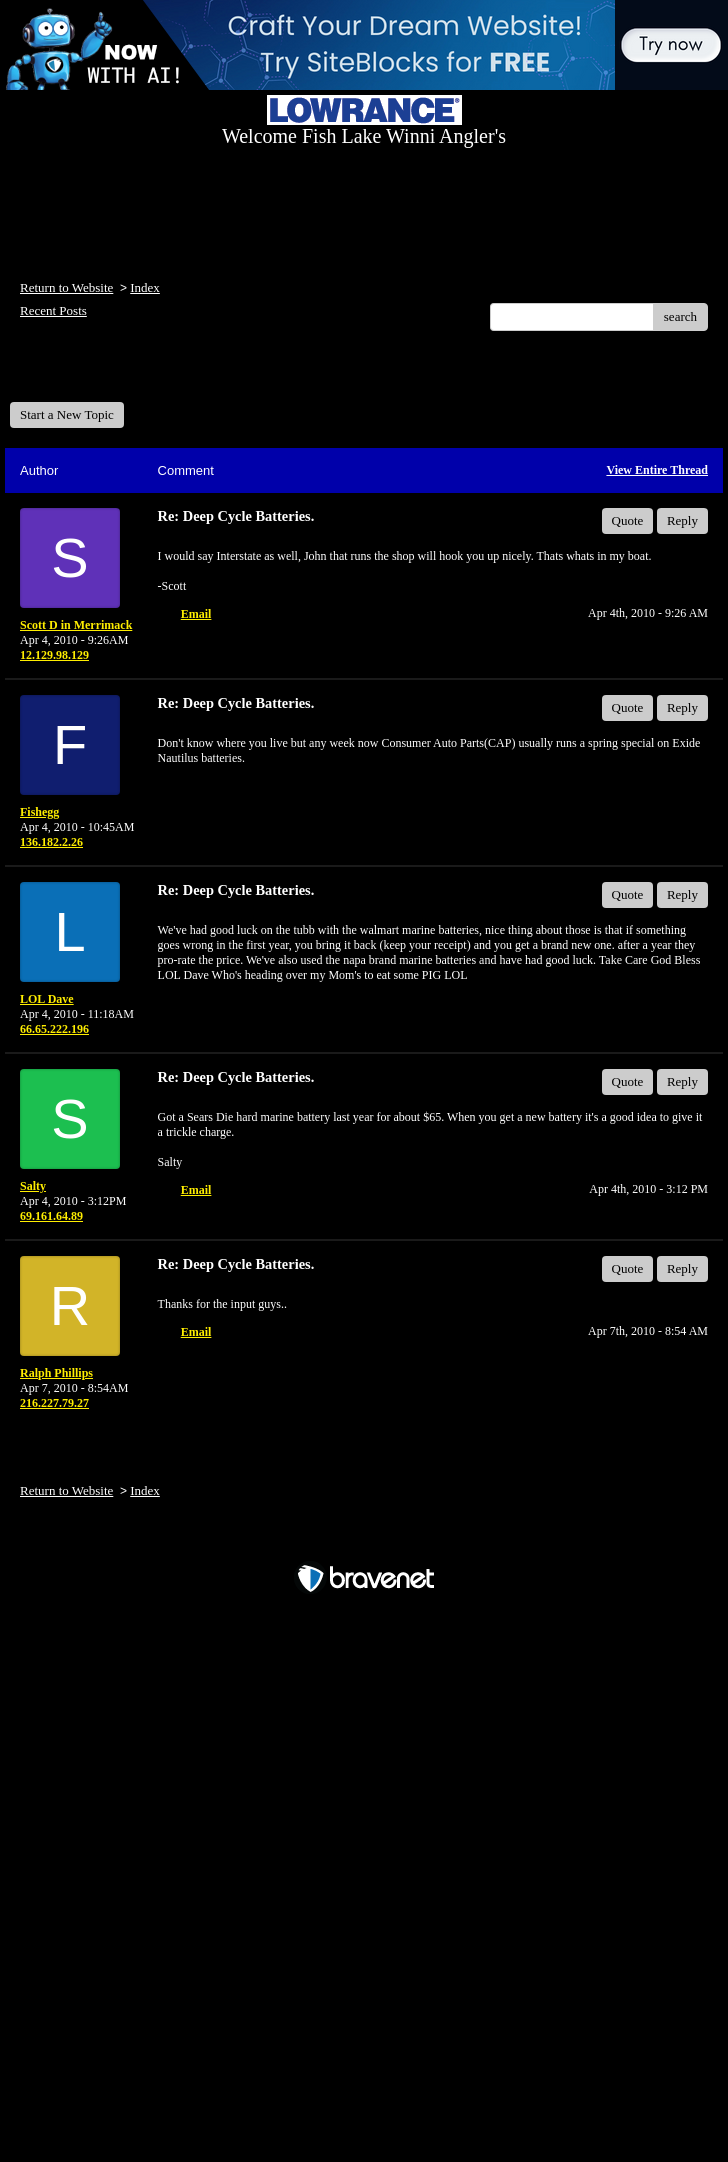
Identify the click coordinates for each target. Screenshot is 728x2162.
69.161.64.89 (51, 1216)
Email (196, 614)
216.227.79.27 (54, 1403)
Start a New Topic (67, 414)
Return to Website (66, 287)
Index (145, 287)
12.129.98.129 (54, 655)
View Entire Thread (657, 470)
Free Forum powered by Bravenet (364, 1543)
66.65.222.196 (54, 1029)
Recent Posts (53, 310)
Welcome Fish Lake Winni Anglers (118, 373)
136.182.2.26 (51, 842)
